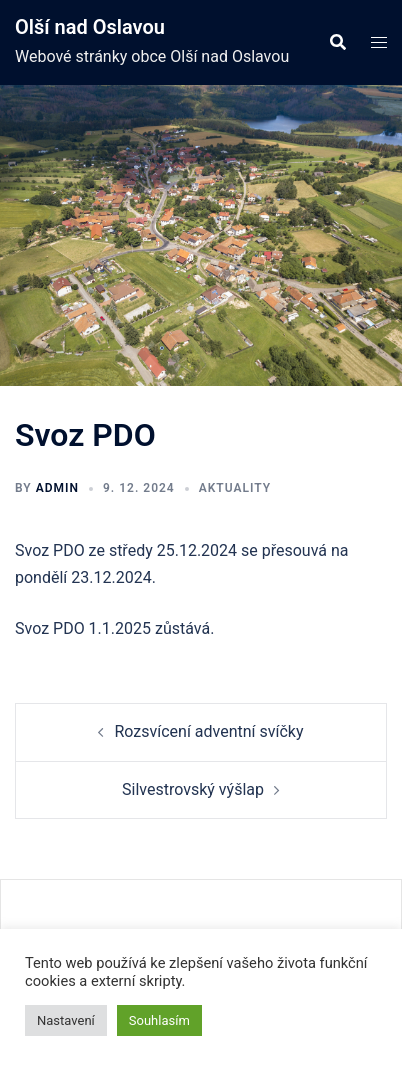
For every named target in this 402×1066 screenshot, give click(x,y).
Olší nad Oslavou (90, 27)
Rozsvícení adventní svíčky (208, 731)
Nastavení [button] (66, 1020)
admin (57, 488)
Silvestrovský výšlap (193, 789)
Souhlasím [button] (159, 1020)
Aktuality (235, 488)
